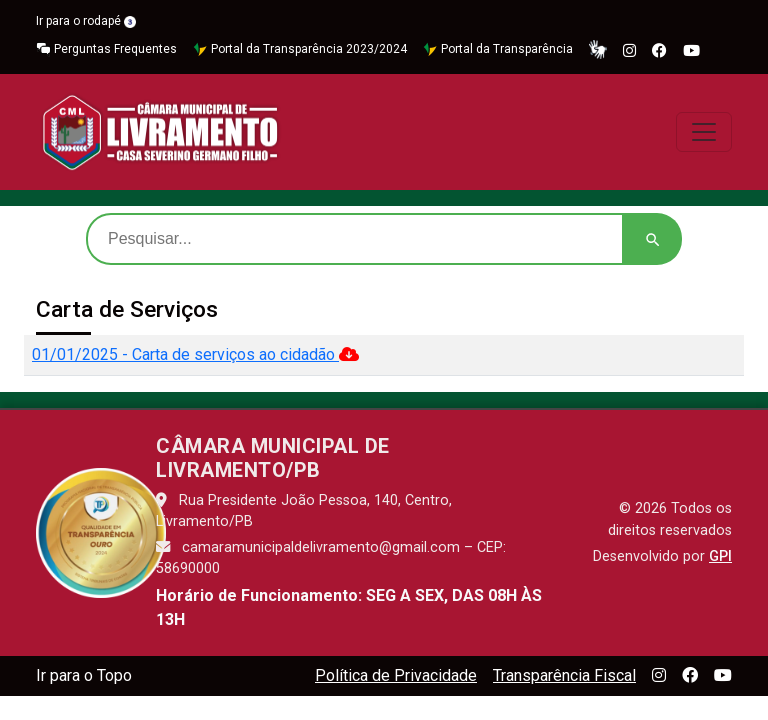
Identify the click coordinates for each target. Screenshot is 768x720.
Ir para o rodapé (86, 21)
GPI (720, 556)
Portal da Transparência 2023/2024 (300, 49)
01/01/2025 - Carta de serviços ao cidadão (195, 354)
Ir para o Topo (84, 675)
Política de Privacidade (396, 675)
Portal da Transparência (498, 49)
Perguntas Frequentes (106, 49)
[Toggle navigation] (704, 132)
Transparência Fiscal (564, 675)
